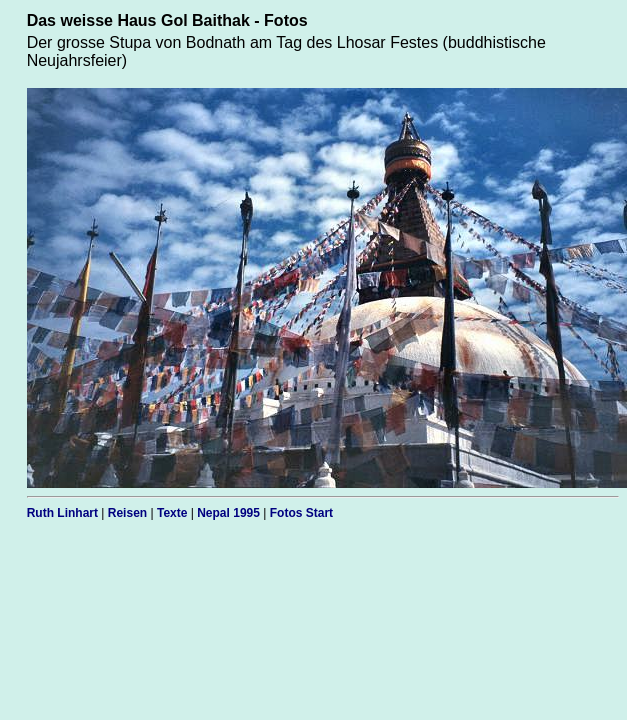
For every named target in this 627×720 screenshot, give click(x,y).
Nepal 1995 (228, 513)
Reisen (127, 513)
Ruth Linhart (62, 513)
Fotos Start (301, 513)
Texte (172, 513)
